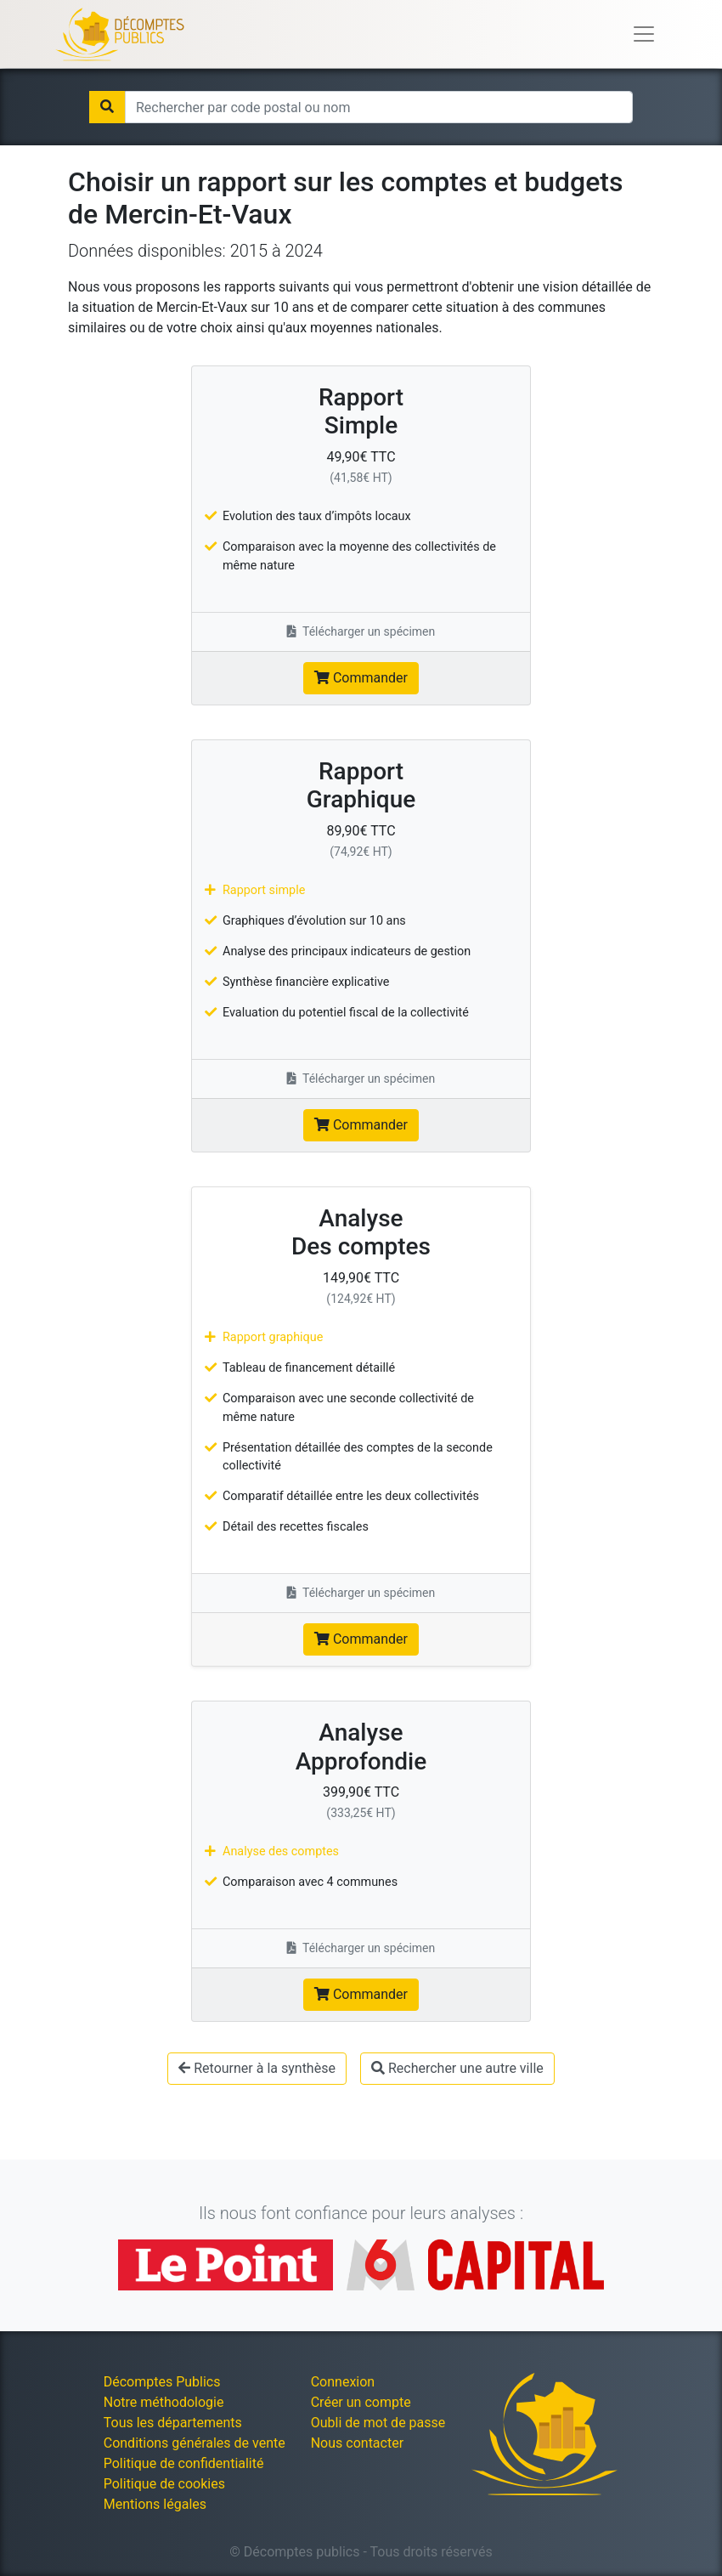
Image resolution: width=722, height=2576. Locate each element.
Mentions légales (155, 2504)
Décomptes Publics (162, 2382)
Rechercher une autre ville (457, 2068)
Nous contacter (357, 2443)
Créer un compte (361, 2402)
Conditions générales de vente (194, 2443)
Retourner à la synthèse (257, 2068)
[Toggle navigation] (644, 34)
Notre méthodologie (164, 2402)
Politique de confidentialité (184, 2463)
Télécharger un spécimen (361, 631)
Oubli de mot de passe (378, 2423)
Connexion (343, 2382)
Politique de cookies (164, 2484)
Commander (361, 678)
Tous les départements (173, 2423)
